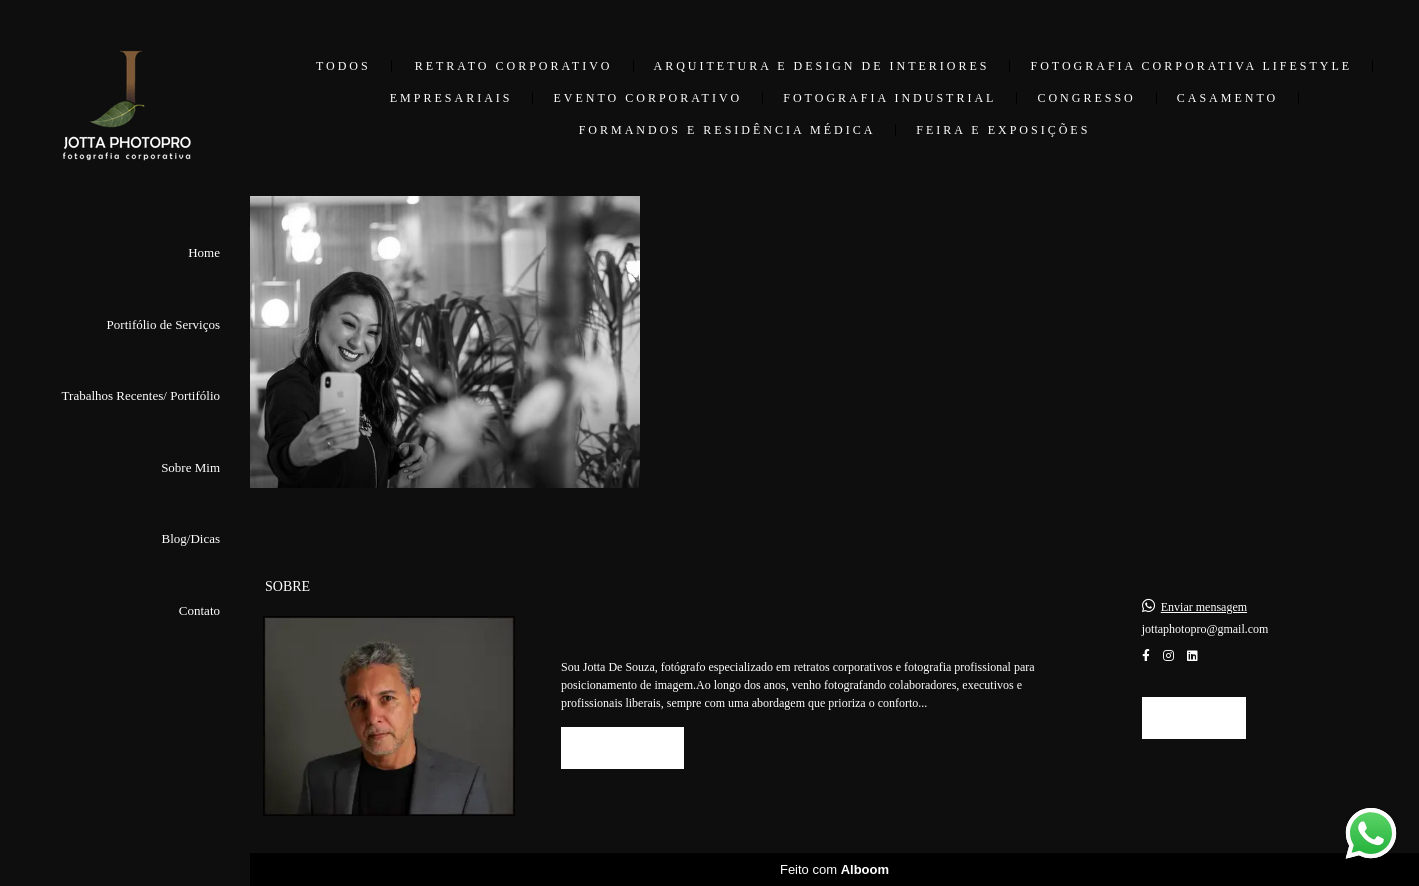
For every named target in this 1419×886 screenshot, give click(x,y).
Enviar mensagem (1204, 607)
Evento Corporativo (647, 98)
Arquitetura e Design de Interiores (822, 66)
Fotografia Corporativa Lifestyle (1191, 66)
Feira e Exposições (1003, 130)
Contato (199, 610)
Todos (343, 66)
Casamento (1227, 98)
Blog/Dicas (191, 538)
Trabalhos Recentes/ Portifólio (141, 395)
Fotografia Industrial (889, 98)
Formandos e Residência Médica (727, 130)
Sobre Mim (190, 467)
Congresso (1086, 98)
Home (204, 252)
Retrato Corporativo (514, 66)
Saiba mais (622, 747)
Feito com (834, 869)
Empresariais (451, 98)
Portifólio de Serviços (163, 324)
